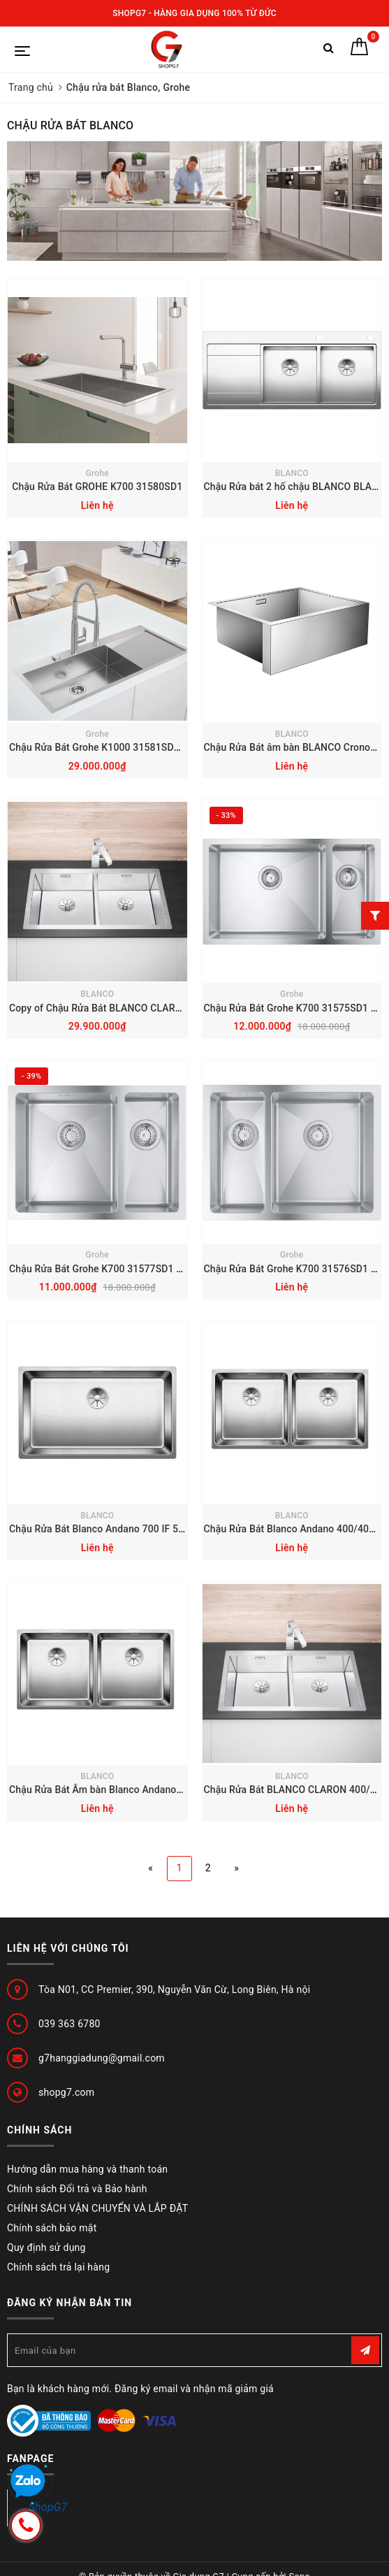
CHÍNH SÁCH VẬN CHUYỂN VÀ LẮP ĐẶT (97, 2208)
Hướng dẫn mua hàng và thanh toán (87, 2169)
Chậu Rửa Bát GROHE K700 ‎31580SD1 (97, 486)
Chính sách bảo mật (51, 2227)
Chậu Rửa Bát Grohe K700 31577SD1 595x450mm (121, 1268)
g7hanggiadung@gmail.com (101, 2058)
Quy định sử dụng (46, 2247)
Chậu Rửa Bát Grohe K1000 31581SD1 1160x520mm (126, 747)
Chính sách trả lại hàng (58, 2267)
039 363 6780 (69, 2023)
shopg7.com (66, 2092)
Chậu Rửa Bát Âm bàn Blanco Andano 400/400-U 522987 (136, 1789)
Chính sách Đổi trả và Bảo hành (77, 2188)
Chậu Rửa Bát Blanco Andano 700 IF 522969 (108, 1528)
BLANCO (292, 473)
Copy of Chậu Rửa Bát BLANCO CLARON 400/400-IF (125, 1008)
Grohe (97, 473)
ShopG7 (48, 2507)
